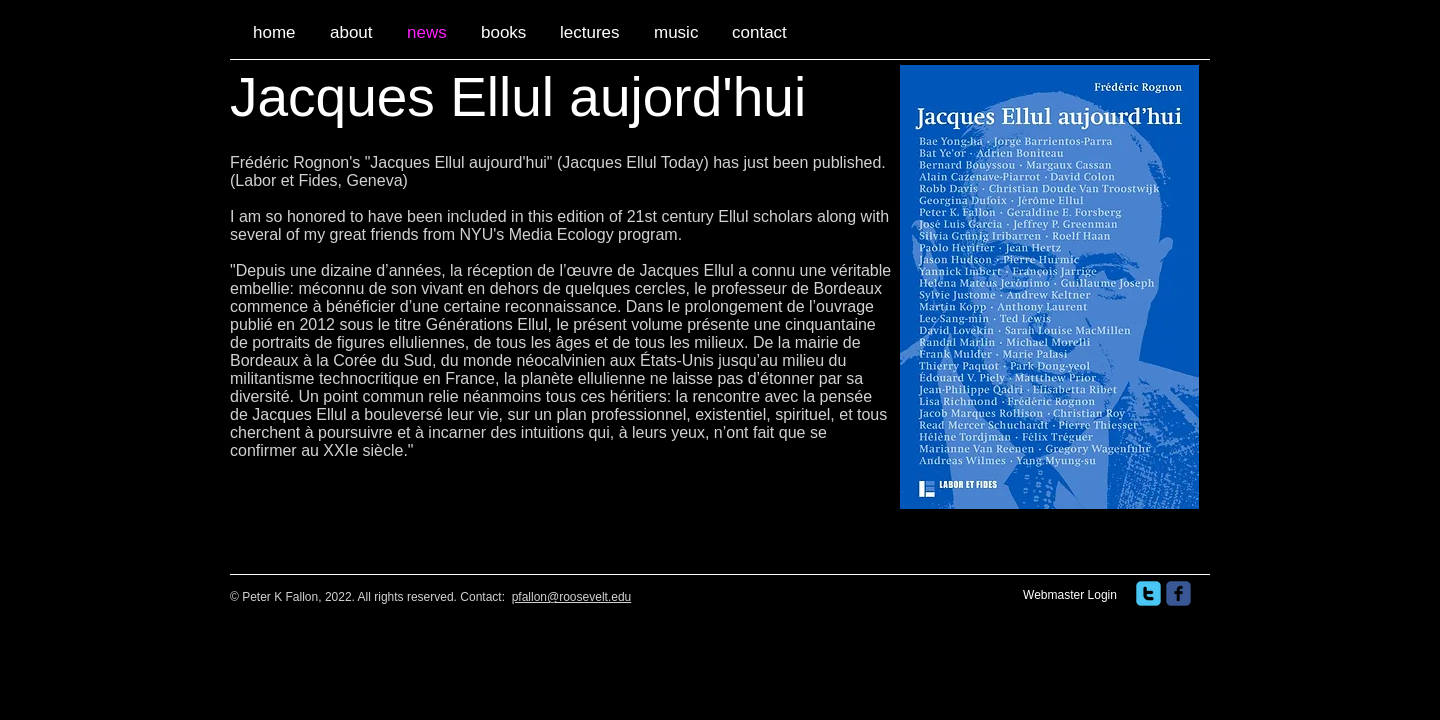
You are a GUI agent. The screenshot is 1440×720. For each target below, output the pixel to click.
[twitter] (1148, 593)
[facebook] (1178, 593)
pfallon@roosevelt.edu (572, 597)
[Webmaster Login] (1070, 596)
